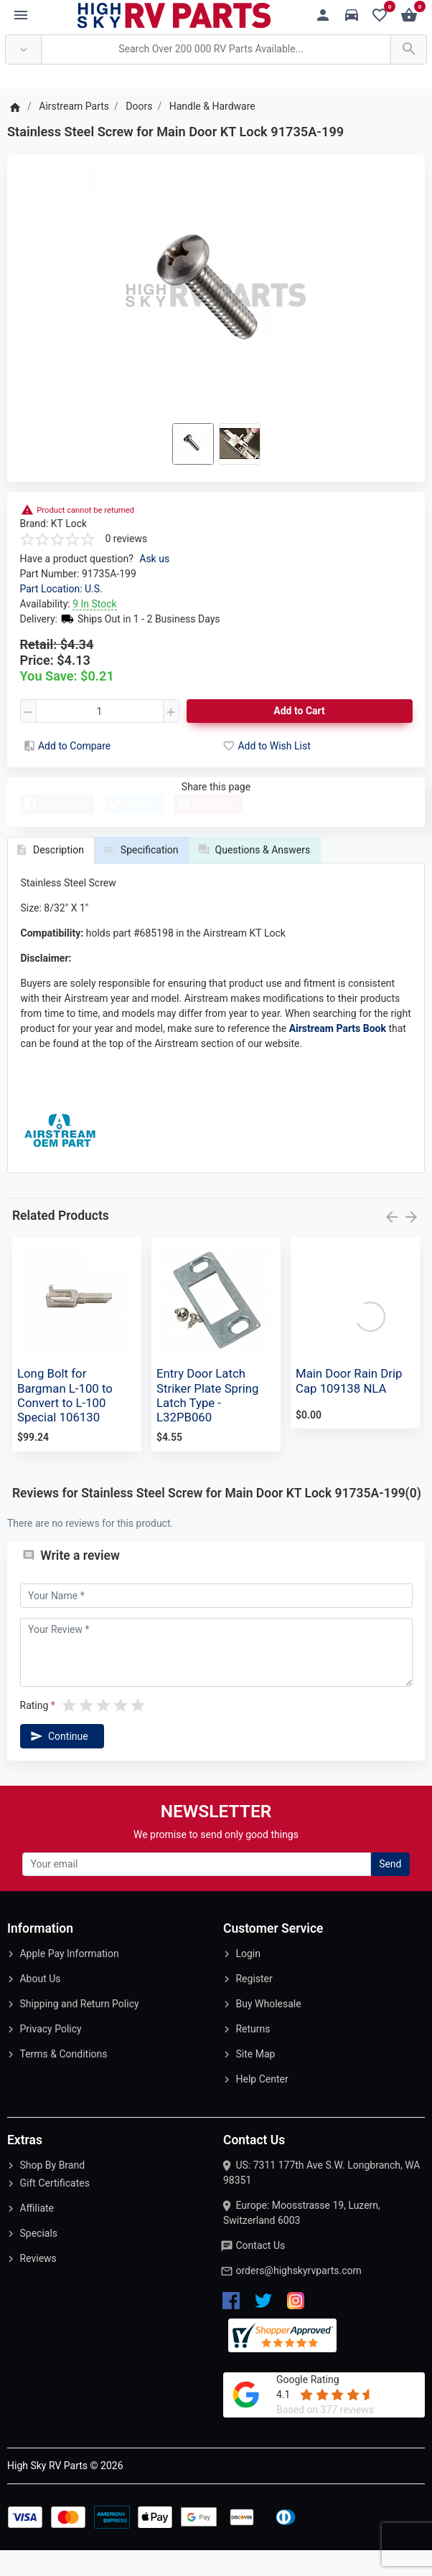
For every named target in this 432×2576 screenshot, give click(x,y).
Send (390, 1889)
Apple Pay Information (68, 1979)
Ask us (154, 558)
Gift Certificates (54, 2209)
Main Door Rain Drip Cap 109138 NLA (349, 1406)
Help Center (261, 2105)
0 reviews (126, 538)
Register (253, 2004)
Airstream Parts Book (337, 1054)
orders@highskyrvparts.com (298, 2296)
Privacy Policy (50, 2054)
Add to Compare (66, 746)
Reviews (37, 2284)
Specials (38, 2259)
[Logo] (174, 14)
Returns (252, 2054)
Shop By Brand (52, 2191)
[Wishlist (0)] (383, 15)
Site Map (255, 2079)
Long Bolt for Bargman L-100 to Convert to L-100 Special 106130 (65, 1420)
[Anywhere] (23, 49)
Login (247, 1979)
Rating (34, 1731)
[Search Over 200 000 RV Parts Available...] (216, 49)
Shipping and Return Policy (78, 2029)
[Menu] (21, 16)
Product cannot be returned (85, 510)
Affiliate (36, 2234)
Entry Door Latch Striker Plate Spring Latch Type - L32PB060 (207, 1420)
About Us (39, 2004)
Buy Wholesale (268, 2029)
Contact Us (260, 2271)
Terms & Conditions (63, 2079)
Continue (58, 1762)
